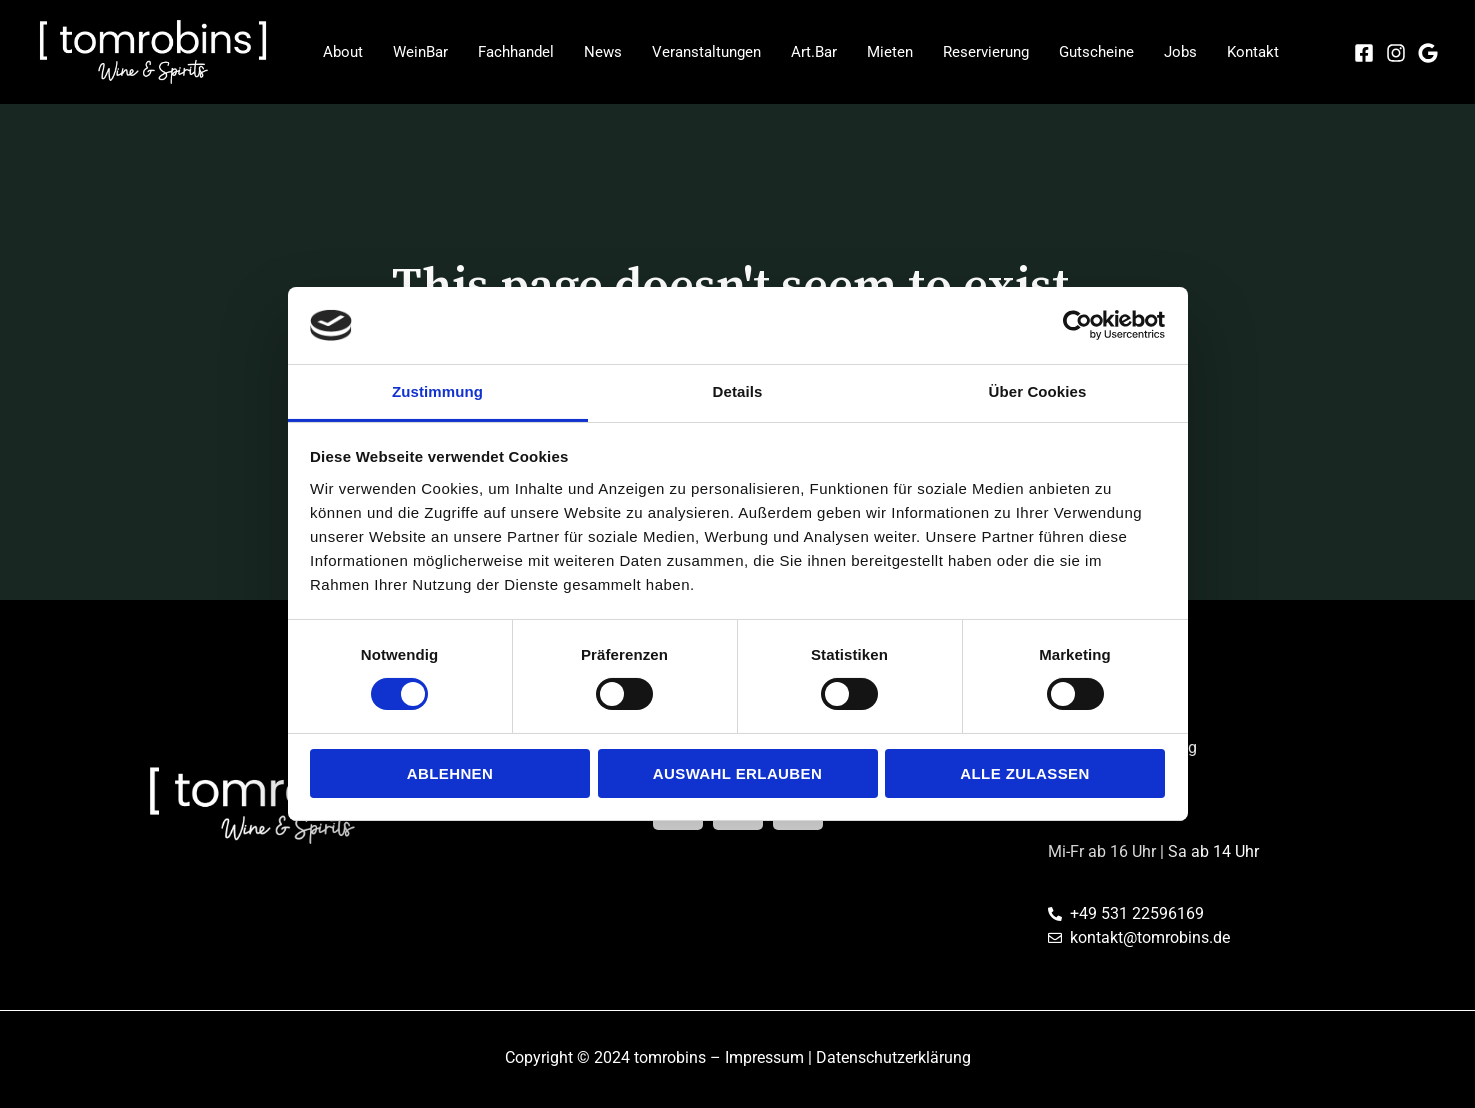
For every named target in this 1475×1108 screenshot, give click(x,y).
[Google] (1428, 53)
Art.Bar (814, 52)
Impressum (764, 1057)
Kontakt (1253, 52)
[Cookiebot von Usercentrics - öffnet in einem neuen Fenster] (1077, 325)
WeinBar (420, 52)
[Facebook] (1364, 53)
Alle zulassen (1024, 773)
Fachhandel (516, 52)
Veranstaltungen (706, 52)
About (343, 52)
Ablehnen (450, 773)
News (603, 52)
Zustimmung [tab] (437, 391)
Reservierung (986, 52)
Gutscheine (1096, 52)
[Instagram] (1396, 53)
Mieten (890, 52)
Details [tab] (738, 391)
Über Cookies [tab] (1038, 391)
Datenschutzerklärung (893, 1057)
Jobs (1180, 52)
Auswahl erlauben (737, 773)
